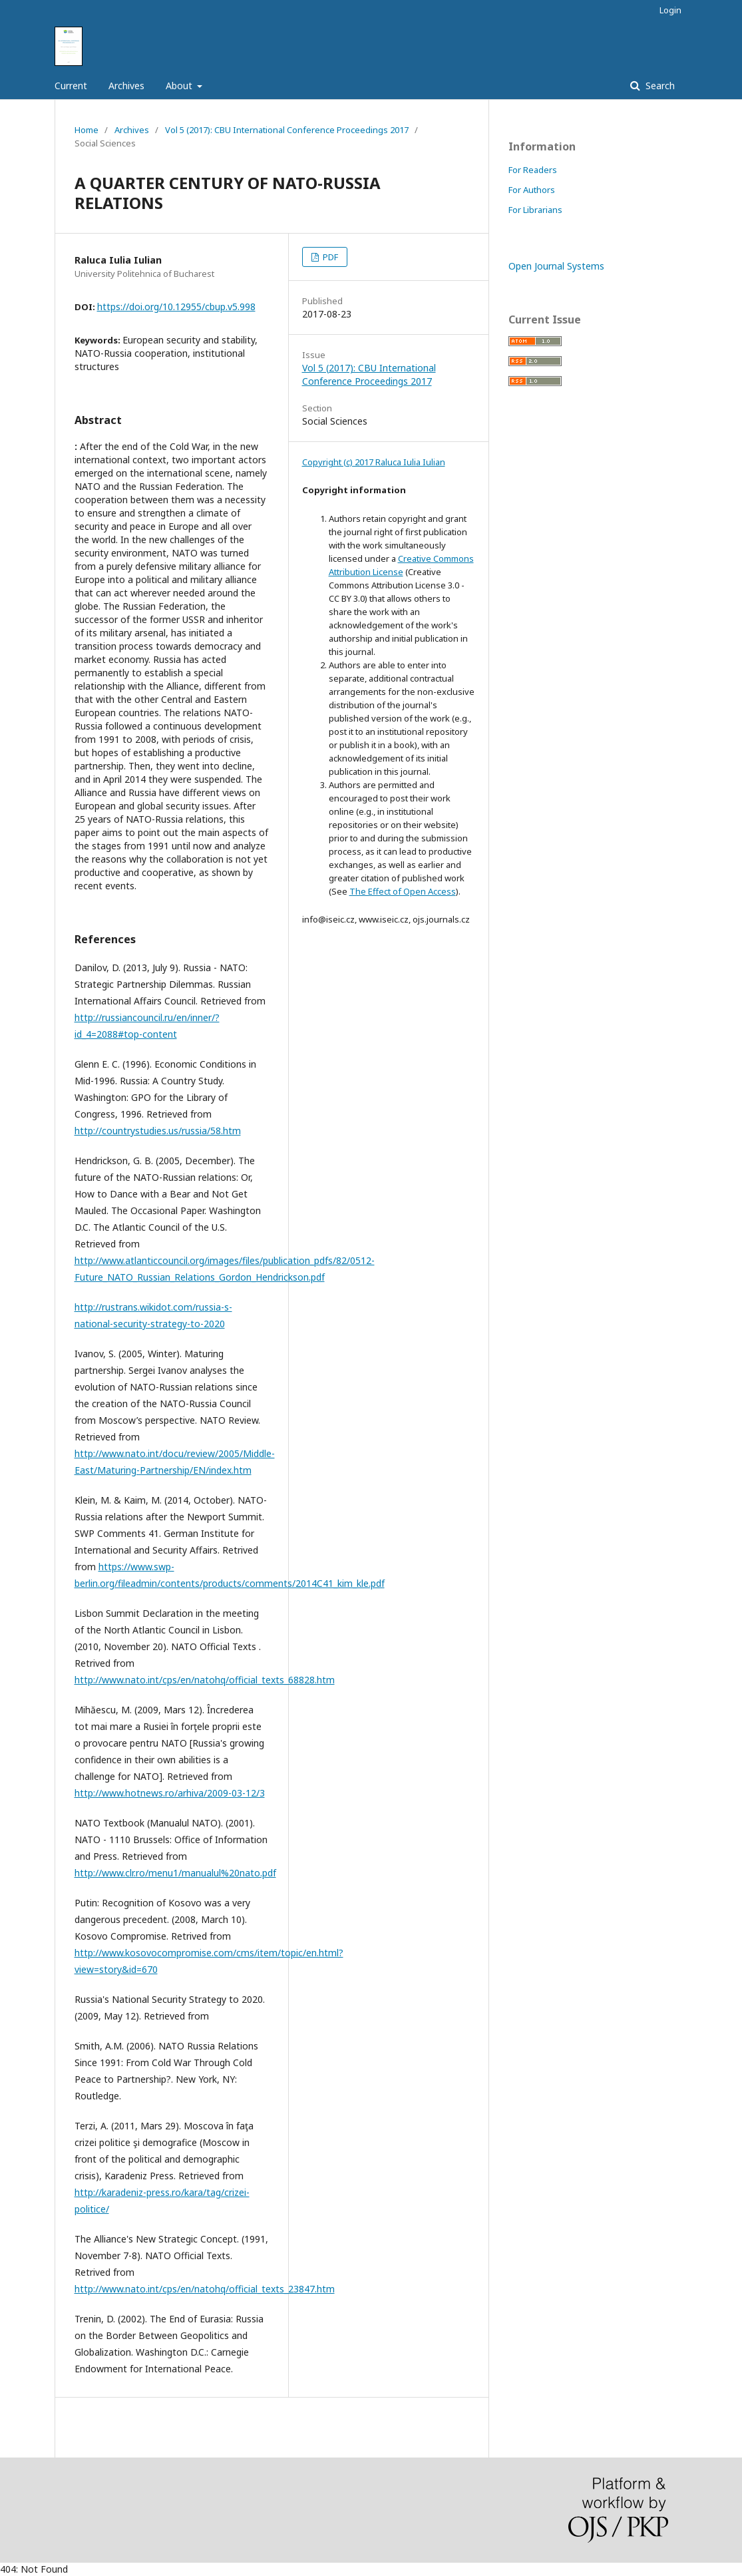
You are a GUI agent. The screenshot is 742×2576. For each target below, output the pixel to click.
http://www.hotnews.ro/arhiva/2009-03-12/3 (170, 1793)
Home (86, 130)
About (180, 85)
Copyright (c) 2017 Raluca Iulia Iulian (373, 462)
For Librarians (535, 210)
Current (71, 85)
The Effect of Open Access (402, 891)
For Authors (531, 190)
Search (659, 85)
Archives (126, 85)
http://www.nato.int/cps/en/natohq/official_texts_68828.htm (205, 1679)
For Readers (532, 170)
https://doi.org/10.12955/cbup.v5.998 (176, 306)
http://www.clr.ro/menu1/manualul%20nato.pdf (175, 1872)
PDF (329, 257)
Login (670, 10)
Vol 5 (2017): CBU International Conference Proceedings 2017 (287, 130)
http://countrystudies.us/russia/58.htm (158, 1130)
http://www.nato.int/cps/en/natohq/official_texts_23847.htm (205, 2288)
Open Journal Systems (556, 266)
